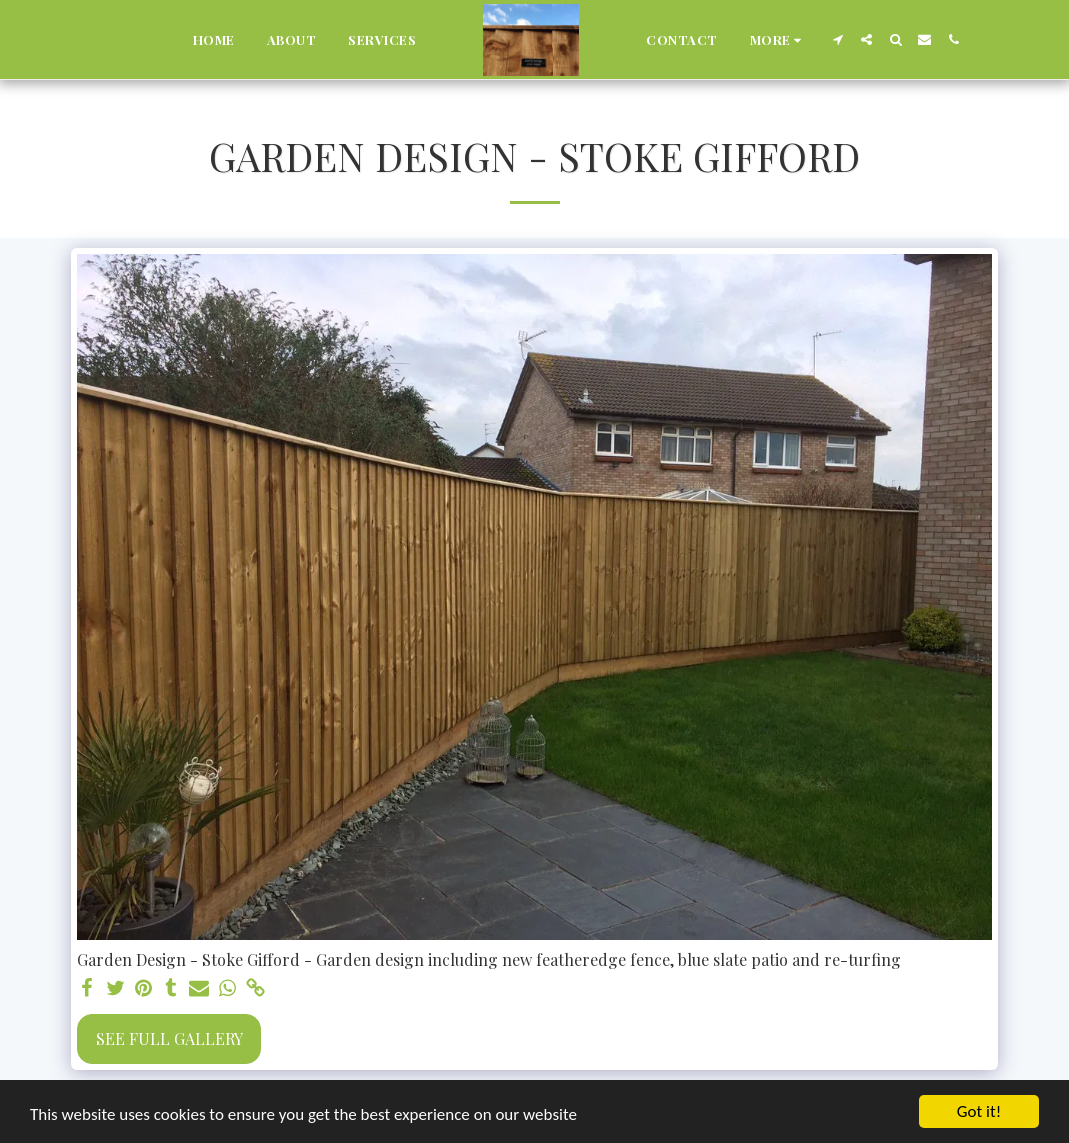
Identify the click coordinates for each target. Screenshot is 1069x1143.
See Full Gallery (169, 1038)
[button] (837, 39)
